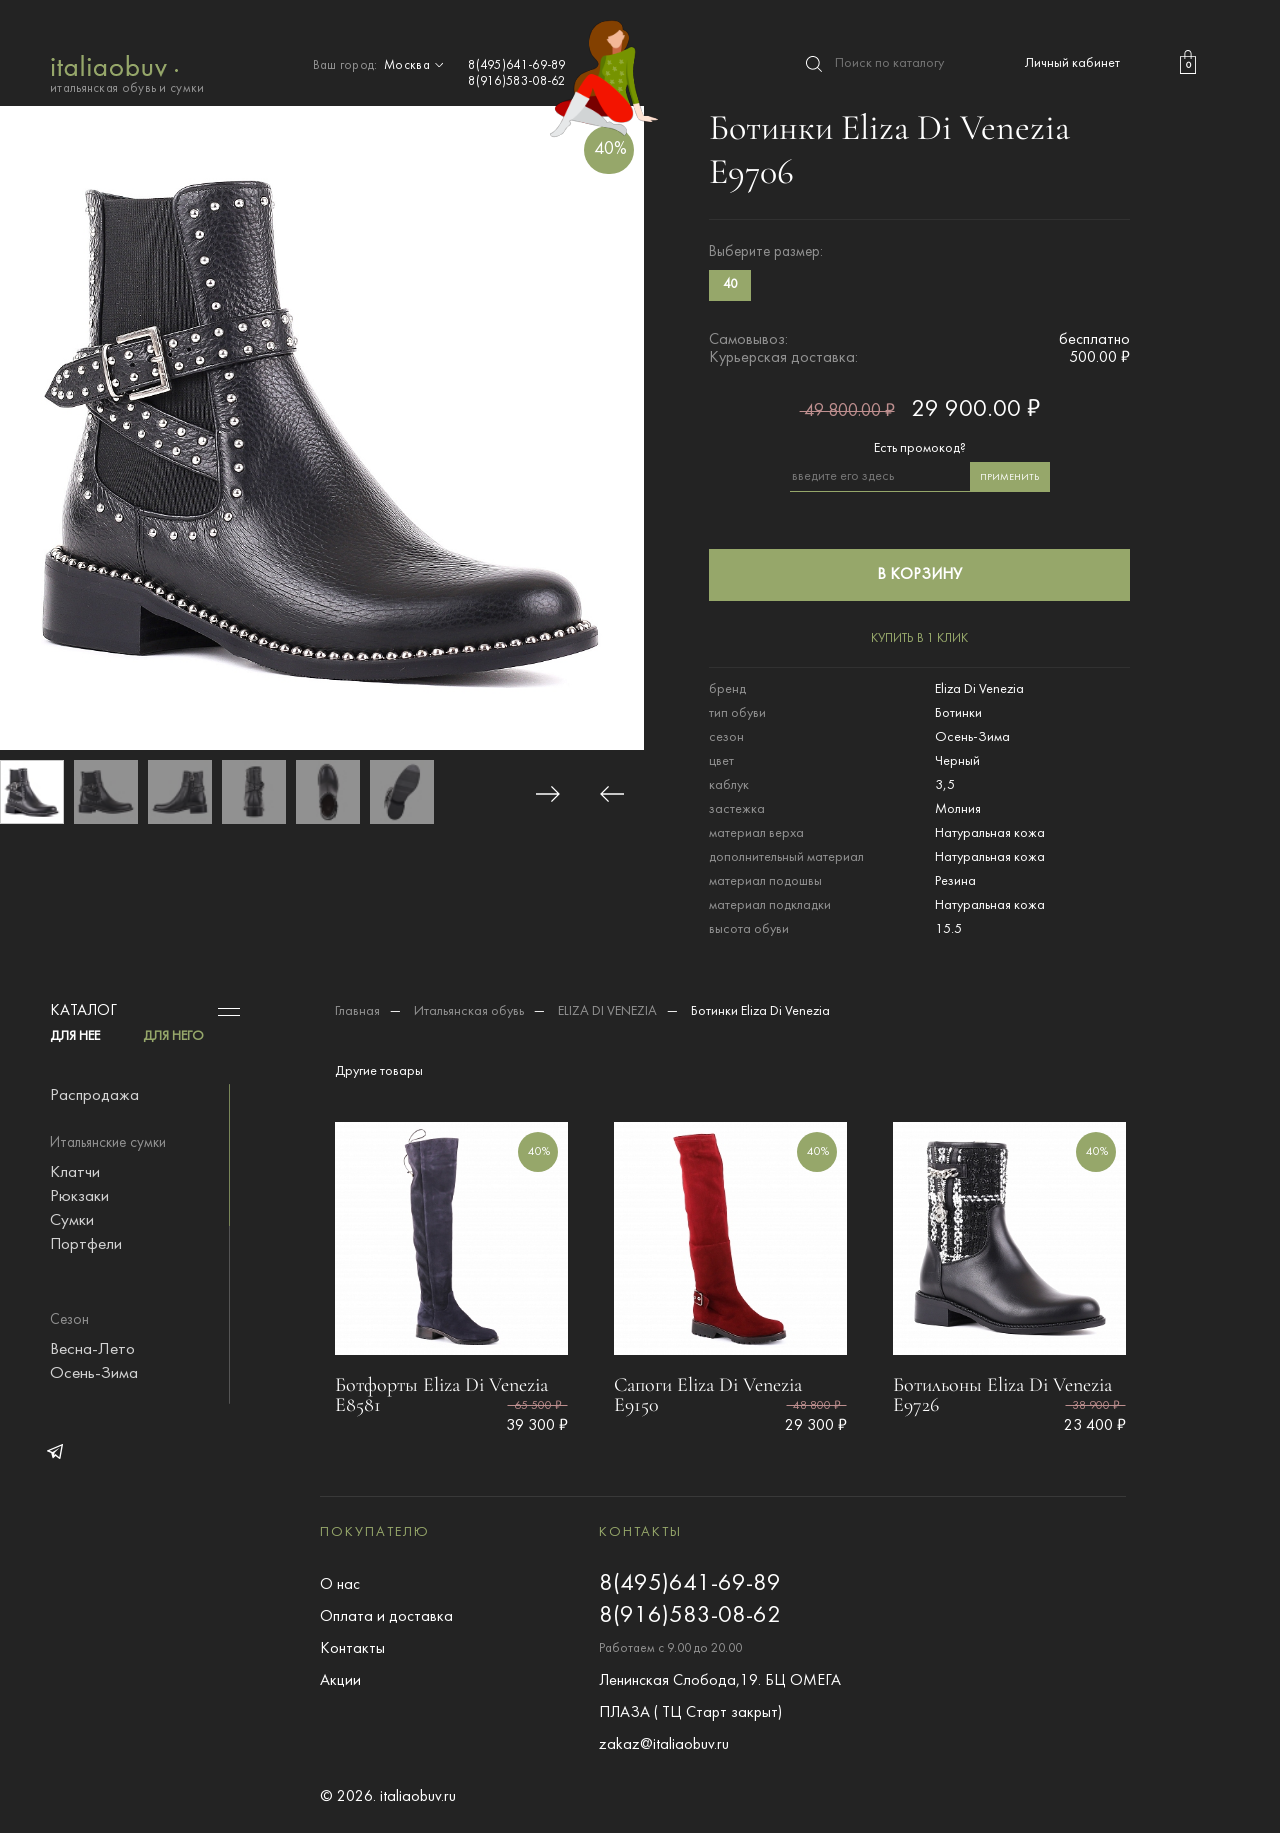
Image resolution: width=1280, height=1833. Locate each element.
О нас (340, 1585)
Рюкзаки (79, 1197)
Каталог (83, 1011)
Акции (340, 1681)
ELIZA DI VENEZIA (607, 1011)
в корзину (919, 575)
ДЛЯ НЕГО (173, 1036)
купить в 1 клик (919, 639)
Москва (416, 66)
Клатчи (75, 1173)
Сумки (72, 1221)
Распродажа (94, 1096)
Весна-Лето (92, 1350)
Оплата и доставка (386, 1617)
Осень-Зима (94, 1374)
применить (1009, 477)
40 (730, 285)
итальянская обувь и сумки (127, 72)
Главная (357, 1011)
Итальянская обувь (469, 1011)
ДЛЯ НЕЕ (75, 1036)
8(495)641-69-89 (517, 66)
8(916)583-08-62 (517, 82)
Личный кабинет (1072, 63)
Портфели (86, 1245)
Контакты (352, 1649)
